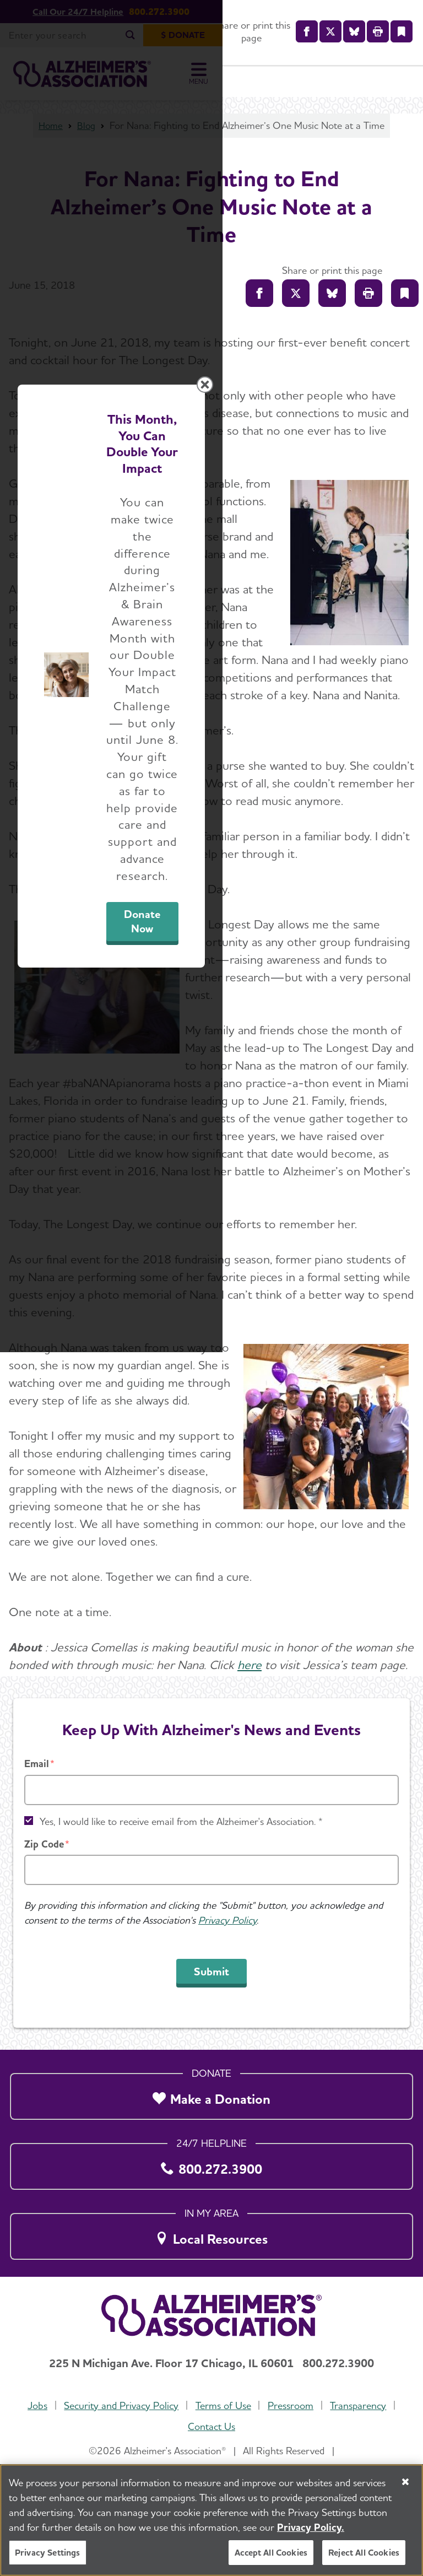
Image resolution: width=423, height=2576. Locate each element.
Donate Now (299, 1406)
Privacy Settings (47, 2552)
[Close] (405, 2482)
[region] (211, 2520)
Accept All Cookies (271, 2552)
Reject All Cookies (363, 2552)
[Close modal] (405, 1130)
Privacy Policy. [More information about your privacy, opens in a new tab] (310, 2527)
